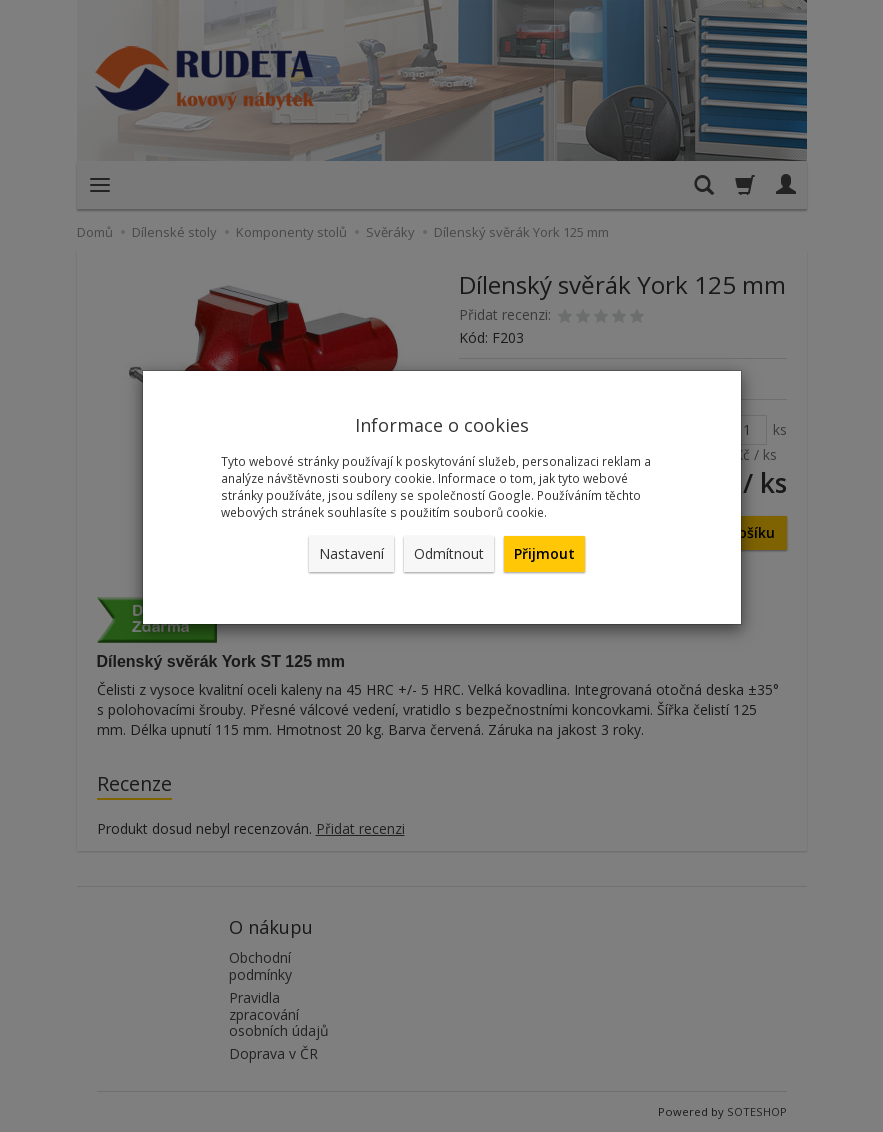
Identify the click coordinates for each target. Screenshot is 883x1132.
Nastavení (351, 553)
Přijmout (544, 553)
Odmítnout (449, 553)
